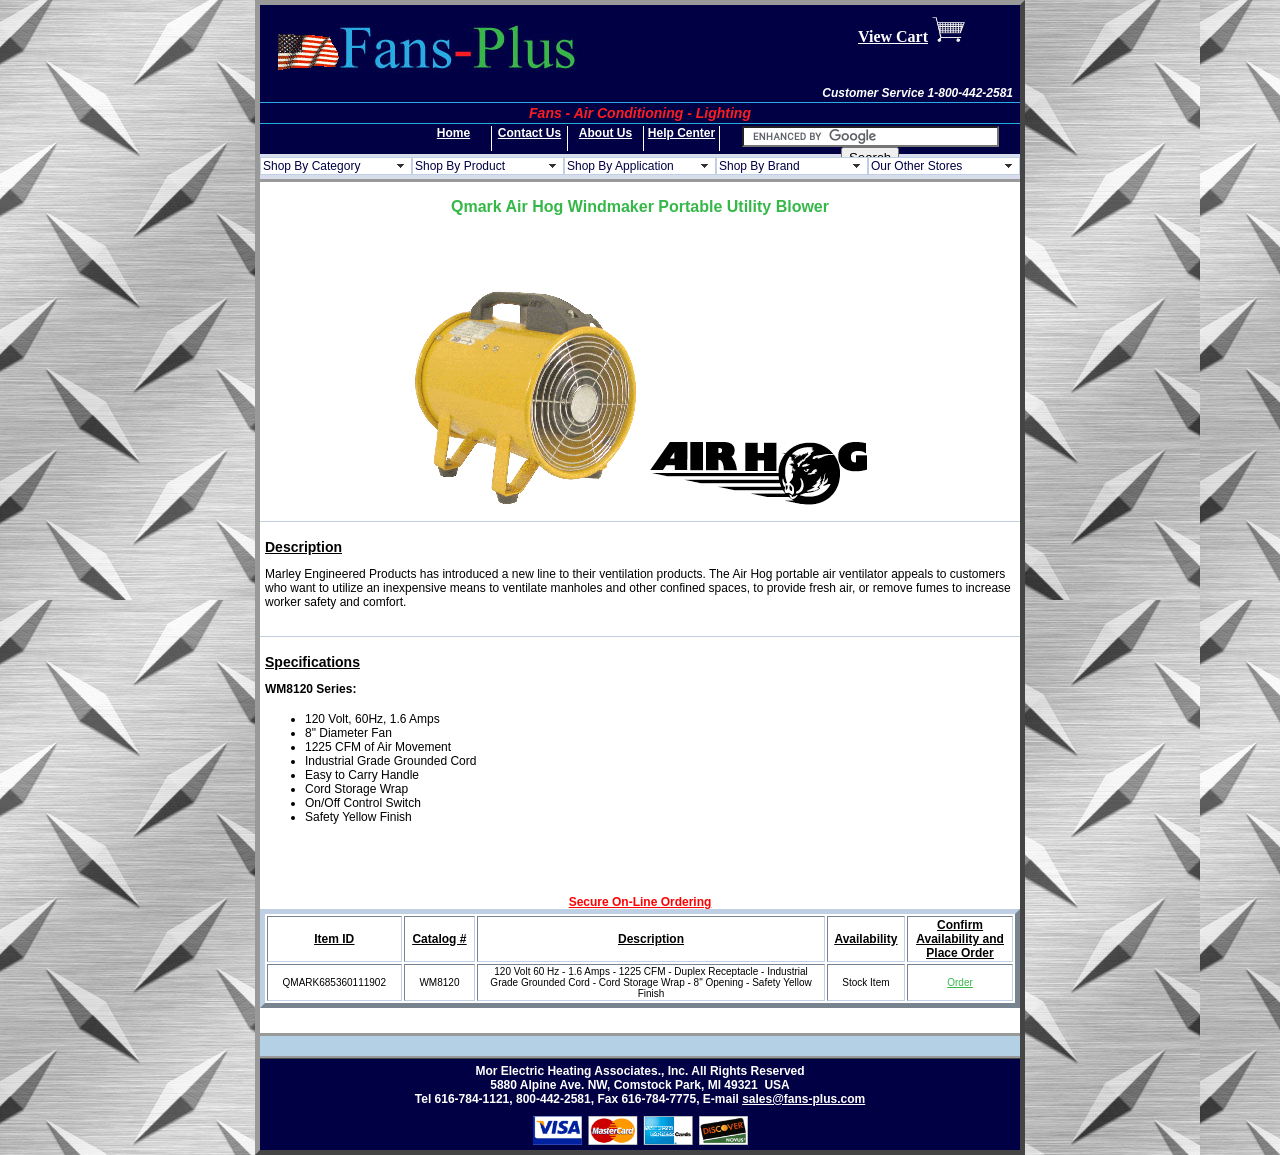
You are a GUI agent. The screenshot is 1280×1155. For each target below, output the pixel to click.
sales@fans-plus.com (803, 1099)
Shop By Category (311, 166)
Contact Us (529, 133)
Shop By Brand (759, 166)
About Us (605, 133)
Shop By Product (460, 166)
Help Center (681, 133)
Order (960, 982)
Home (453, 133)
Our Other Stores (916, 166)
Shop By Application (620, 166)
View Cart (893, 36)
